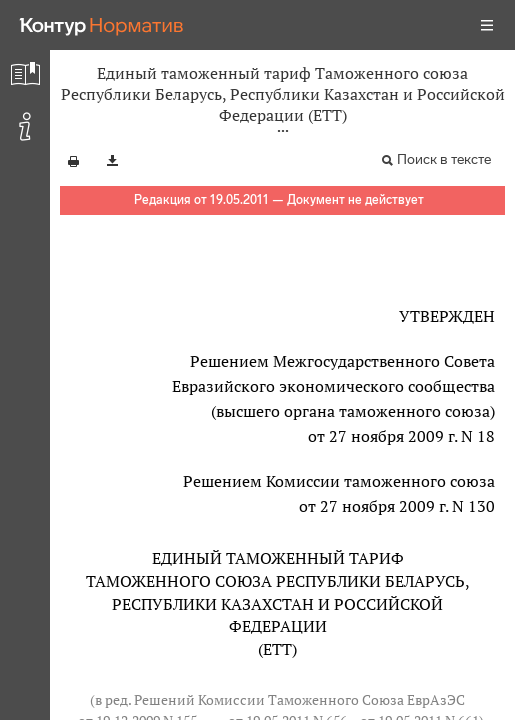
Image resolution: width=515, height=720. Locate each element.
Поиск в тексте (444, 159)
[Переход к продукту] (102, 25)
